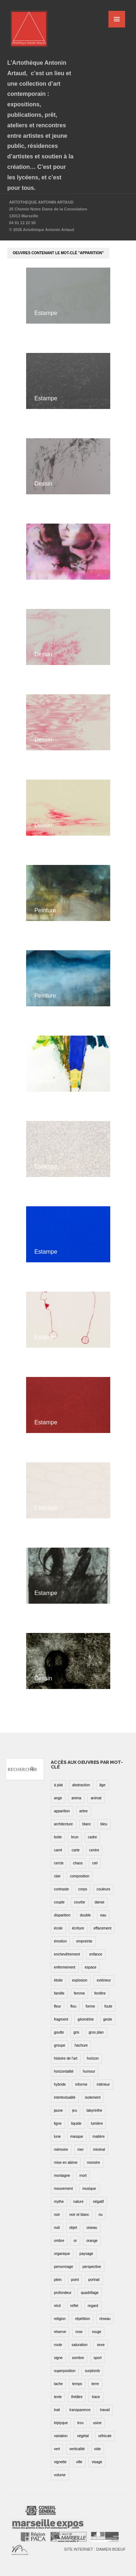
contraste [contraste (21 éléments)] (61, 1889)
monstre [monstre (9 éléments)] (93, 2163)
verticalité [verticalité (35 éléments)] (77, 2449)
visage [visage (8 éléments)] (97, 2462)
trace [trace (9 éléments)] (96, 2397)
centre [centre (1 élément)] (94, 1850)
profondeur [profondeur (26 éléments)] (62, 2293)
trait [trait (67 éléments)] (57, 2410)
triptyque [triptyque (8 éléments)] (61, 2423)
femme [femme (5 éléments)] (79, 1993)
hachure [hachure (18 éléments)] (81, 2045)
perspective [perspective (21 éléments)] (91, 2267)
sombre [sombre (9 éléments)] (78, 2358)
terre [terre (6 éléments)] (95, 2384)
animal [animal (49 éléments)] (96, 1798)
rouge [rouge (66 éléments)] (96, 2332)
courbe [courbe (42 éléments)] (79, 1902)
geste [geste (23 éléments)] (107, 2019)
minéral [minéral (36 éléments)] (99, 2149)
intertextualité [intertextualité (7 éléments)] (64, 2097)
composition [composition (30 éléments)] (79, 1876)
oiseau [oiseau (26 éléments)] (91, 2228)
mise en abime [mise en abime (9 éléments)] (66, 2163)
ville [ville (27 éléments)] (79, 2462)
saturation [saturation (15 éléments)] (79, 2345)
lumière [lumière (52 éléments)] (97, 2123)
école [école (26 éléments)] (58, 1928)
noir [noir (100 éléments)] (57, 2215)
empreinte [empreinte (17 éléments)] (84, 1941)
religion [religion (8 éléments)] (60, 2319)
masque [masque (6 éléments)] (76, 2136)
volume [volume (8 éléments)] (60, 2475)
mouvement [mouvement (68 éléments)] (63, 2189)
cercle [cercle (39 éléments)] (59, 1863)
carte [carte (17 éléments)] (75, 1850)
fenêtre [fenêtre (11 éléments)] (100, 1993)
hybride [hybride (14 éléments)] (60, 2084)
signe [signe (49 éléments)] (58, 2358)
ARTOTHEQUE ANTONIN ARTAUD (41, 202)
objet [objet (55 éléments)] (73, 2228)
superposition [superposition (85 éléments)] (64, 2371)
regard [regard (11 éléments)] (93, 2306)
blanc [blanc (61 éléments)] (86, 1824)
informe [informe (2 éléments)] (81, 2084)
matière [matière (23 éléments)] (98, 2136)
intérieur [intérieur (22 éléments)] (103, 2084)
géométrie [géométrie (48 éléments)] (86, 2019)
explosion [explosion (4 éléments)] (79, 1980)
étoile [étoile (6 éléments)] (58, 1980)
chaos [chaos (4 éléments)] (78, 1863)
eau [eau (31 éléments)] (103, 1915)
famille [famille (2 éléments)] (59, 1993)
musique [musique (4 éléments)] (89, 2189)
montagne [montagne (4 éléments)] (62, 2176)
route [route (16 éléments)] (58, 2345)
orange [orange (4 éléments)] (92, 2241)
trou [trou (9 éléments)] (80, 2423)
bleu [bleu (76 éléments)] (103, 1824)
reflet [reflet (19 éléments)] (74, 2306)
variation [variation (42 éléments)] (61, 2436)
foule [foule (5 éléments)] (108, 2006)
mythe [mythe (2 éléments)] (59, 2202)
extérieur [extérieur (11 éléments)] (104, 1980)
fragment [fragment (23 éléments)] (61, 2019)
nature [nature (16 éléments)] (78, 2202)
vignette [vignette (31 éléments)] (60, 2462)
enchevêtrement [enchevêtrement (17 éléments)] (67, 1954)
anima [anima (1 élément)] (76, 1798)
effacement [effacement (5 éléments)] (102, 1928)
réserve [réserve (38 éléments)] (60, 2332)
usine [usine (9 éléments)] (97, 2423)
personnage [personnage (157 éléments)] (63, 2267)
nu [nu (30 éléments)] (101, 2215)
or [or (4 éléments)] (75, 2241)
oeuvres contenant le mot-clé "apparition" (58, 253)
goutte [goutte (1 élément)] (59, 2032)
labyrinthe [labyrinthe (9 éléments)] (94, 2110)
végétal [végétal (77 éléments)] (82, 2436)
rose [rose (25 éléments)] (78, 2332)
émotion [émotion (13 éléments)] (60, 1941)
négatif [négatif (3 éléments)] (98, 2202)
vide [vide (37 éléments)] (97, 2449)
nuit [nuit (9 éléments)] (57, 2228)
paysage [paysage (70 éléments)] (86, 2254)
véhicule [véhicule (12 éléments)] (105, 2436)
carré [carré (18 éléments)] (58, 1850)
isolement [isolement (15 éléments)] (92, 2097)
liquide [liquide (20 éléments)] (76, 2123)
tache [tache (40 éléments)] (58, 2384)
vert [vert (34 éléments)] (57, 2449)
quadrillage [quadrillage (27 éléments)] (90, 2293)
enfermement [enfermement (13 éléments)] (64, 1967)
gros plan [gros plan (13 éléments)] (96, 2032)
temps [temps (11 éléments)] (77, 2384)
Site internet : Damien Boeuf (95, 2549)
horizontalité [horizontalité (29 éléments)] (64, 2071)
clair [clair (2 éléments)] (57, 1876)
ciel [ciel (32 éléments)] (95, 1863)
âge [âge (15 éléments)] (102, 1785)
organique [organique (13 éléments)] (62, 2254)
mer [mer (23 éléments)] (81, 2149)
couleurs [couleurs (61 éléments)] (103, 1889)
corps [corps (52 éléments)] (82, 1889)
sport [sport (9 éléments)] (98, 2358)
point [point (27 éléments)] (75, 2280)
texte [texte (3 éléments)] (58, 2397)
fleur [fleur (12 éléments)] (57, 2006)
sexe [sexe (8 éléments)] (100, 2345)
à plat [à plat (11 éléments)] (58, 1785)
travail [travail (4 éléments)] (105, 2410)
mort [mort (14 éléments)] (83, 2176)
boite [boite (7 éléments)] (58, 1837)
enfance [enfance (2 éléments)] (95, 1954)
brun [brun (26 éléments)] (74, 1837)
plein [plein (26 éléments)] (58, 2280)
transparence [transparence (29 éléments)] (79, 2410)
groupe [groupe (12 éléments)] (59, 2045)
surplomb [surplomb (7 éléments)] (92, 2371)
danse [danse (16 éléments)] (99, 1902)
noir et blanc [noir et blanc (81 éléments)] (79, 2215)
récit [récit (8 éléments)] (57, 2306)
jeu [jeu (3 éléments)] (74, 2110)
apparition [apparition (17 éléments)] (62, 1811)
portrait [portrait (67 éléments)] (93, 2280)
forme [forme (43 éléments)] (90, 2006)
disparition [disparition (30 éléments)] (62, 1915)
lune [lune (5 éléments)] (57, 2136)
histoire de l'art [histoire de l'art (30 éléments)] (66, 2058)
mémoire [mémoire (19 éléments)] (61, 2149)
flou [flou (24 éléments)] (73, 2006)
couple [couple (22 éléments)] (59, 1902)
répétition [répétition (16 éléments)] (82, 2319)
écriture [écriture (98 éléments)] (78, 1928)
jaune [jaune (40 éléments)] (58, 2110)
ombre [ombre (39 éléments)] (59, 2241)
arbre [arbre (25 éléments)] (83, 1811)
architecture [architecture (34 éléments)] (63, 1824)
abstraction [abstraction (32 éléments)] (81, 1785)
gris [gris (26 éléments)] (76, 2032)
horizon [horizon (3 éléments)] (93, 2058)
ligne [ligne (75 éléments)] (58, 2123)
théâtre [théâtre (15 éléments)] (76, 2397)
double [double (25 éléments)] (85, 1915)
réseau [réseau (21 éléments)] (105, 2319)
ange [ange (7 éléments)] (58, 1798)
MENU (116, 19)
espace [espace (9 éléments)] (90, 1967)
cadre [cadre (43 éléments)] (92, 1837)
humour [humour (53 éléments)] (89, 2071)
